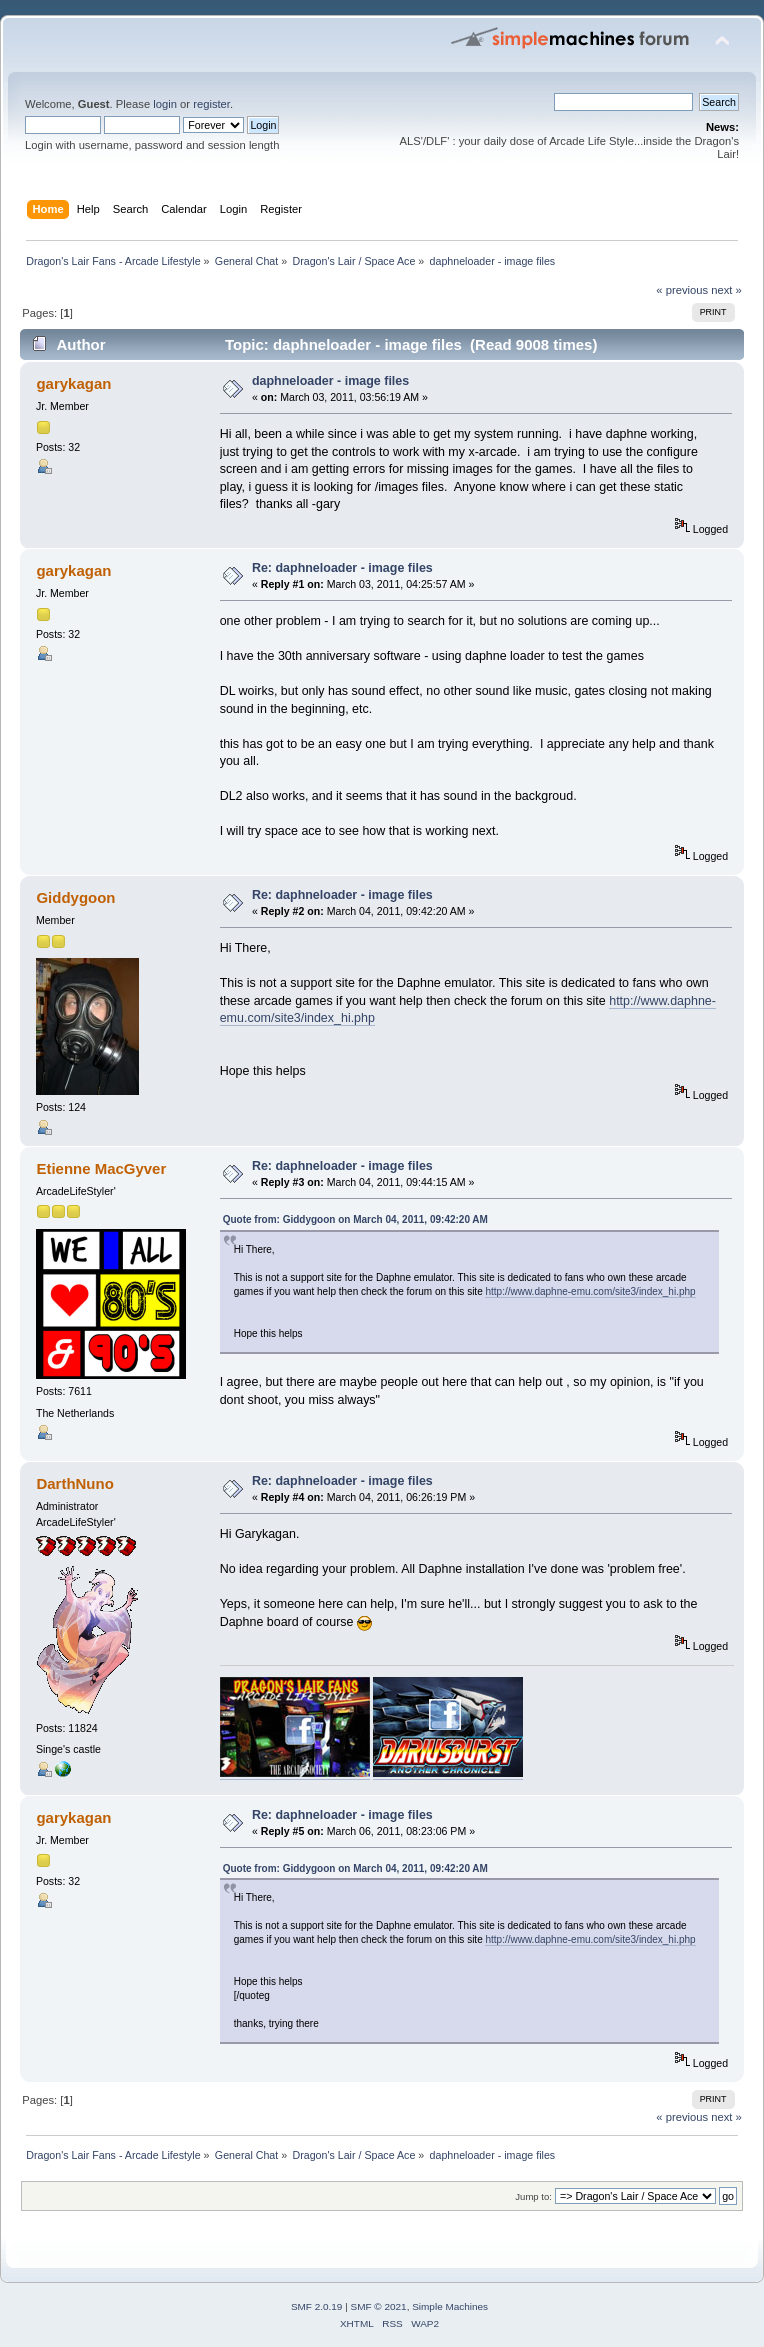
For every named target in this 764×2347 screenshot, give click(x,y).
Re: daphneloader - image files (342, 568)
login (165, 104)
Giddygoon (75, 897)
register (211, 104)
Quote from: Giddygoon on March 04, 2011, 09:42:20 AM (355, 1219)
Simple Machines (450, 2306)
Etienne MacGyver (101, 1168)
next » (726, 290)
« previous (682, 290)
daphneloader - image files (330, 381)
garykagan (73, 383)
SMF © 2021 (379, 2306)
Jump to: (533, 2196)
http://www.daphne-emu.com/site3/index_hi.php (590, 1291)
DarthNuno (74, 1483)
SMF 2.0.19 (317, 2306)
